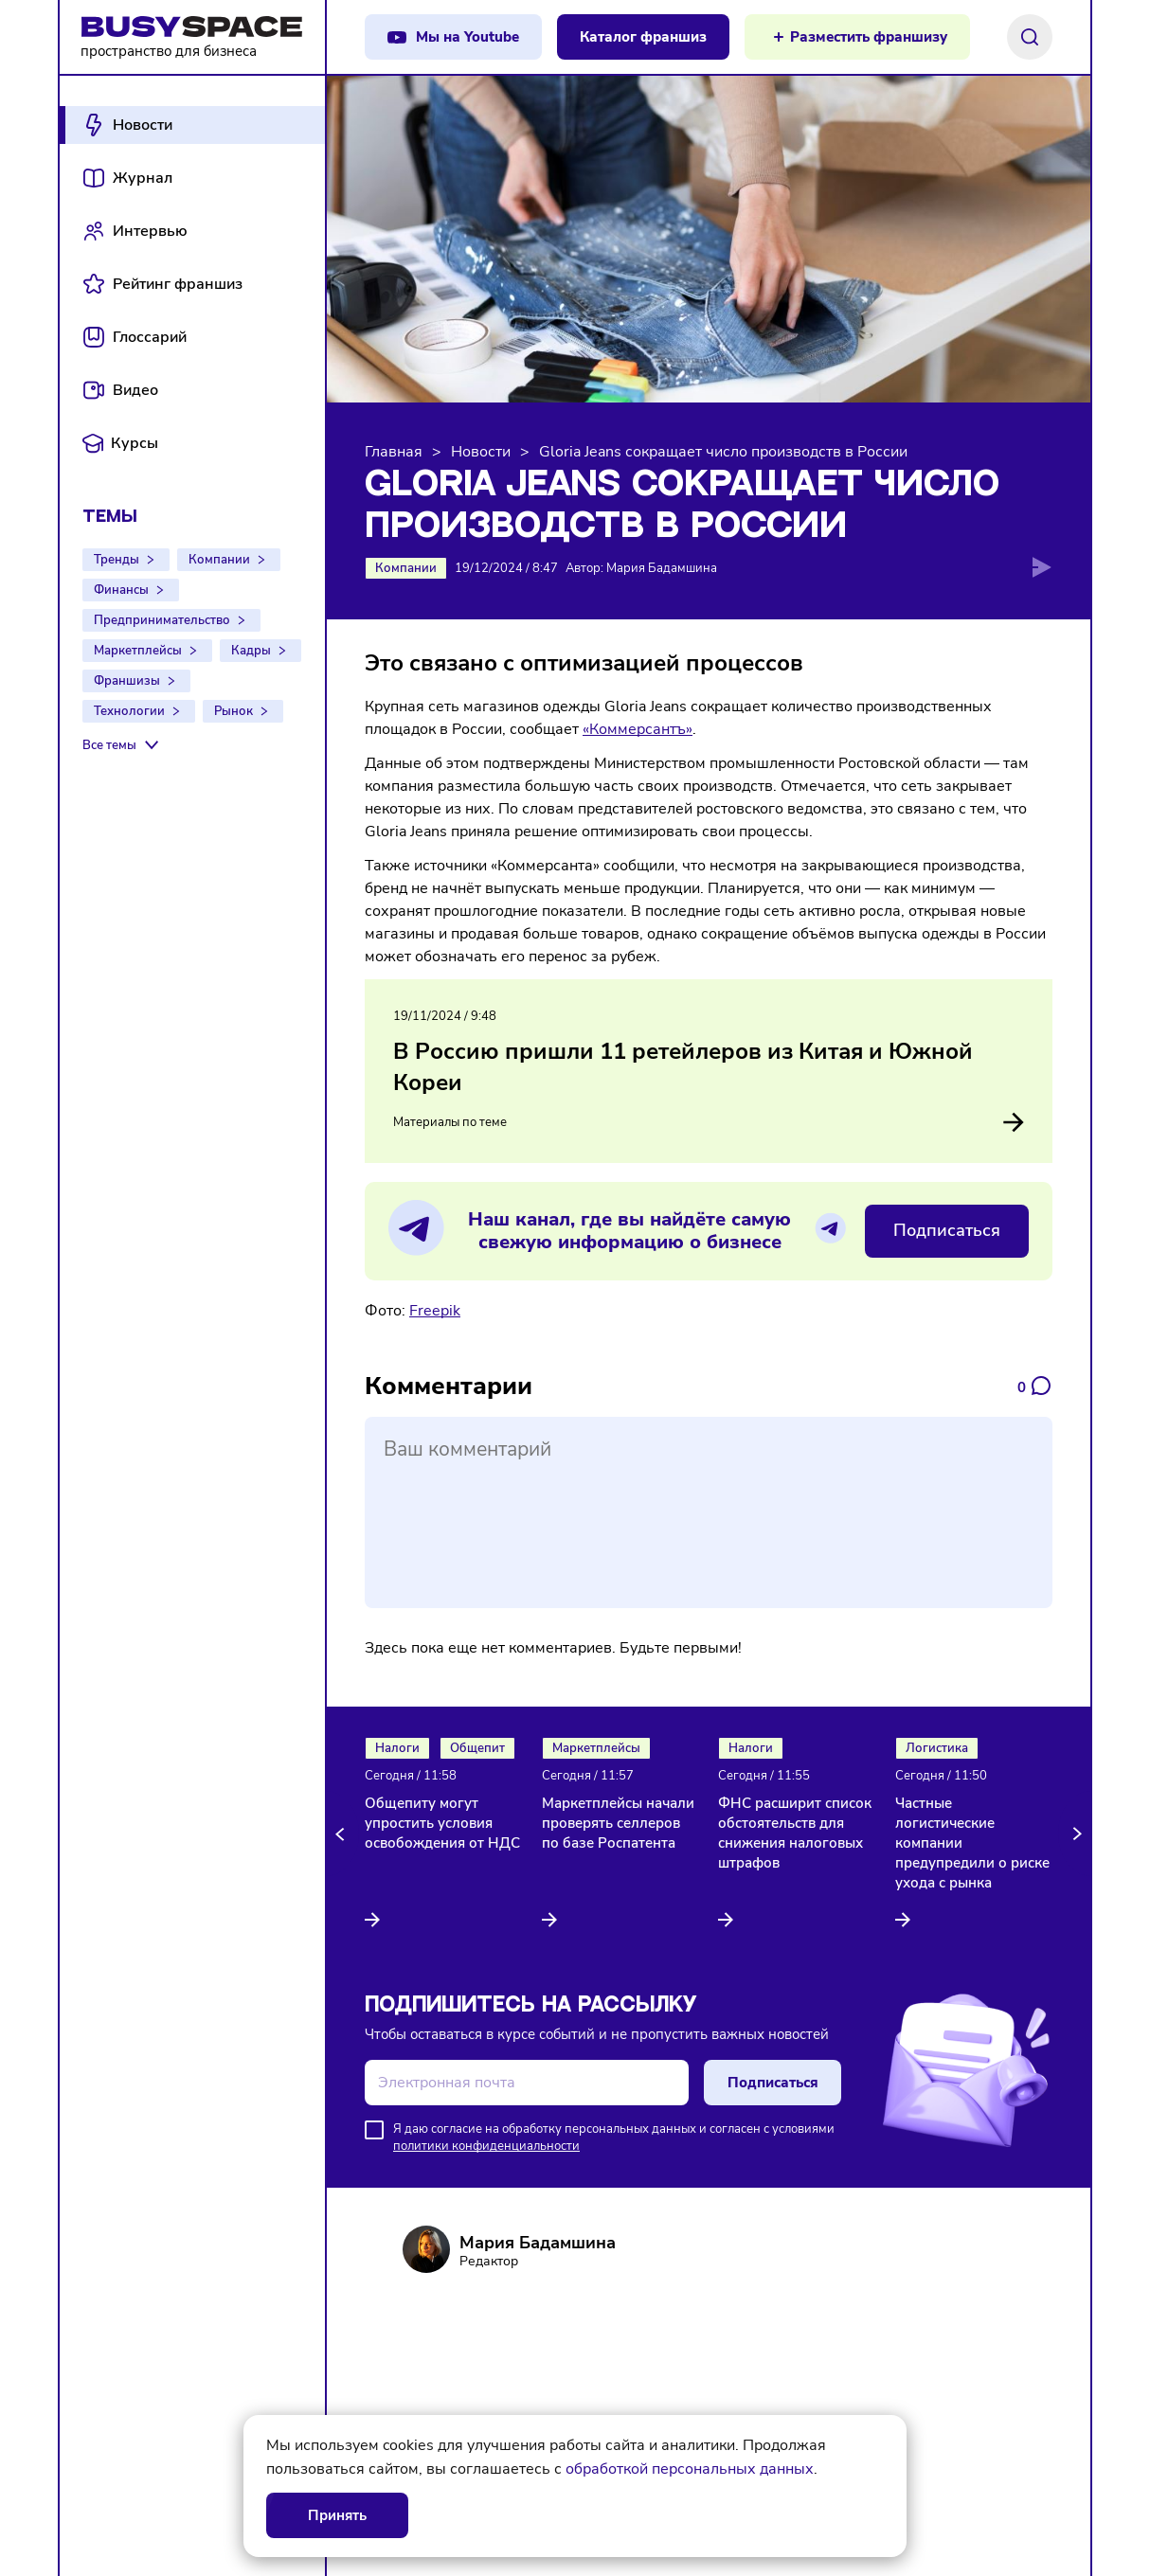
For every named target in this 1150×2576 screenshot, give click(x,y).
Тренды (116, 559)
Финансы (121, 590)
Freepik (434, 1310)
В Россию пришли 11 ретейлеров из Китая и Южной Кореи (683, 1067)
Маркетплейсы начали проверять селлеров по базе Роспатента (618, 1823)
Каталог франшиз (643, 36)
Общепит (477, 1748)
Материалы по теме (708, 1122)
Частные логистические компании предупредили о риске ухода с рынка (972, 1843)
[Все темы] (122, 745)
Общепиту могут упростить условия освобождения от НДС (442, 1823)
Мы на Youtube (467, 36)
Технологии (129, 711)
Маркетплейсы (138, 650)
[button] (343, 1833)
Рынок (233, 711)
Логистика (937, 1748)
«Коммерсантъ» (637, 729)
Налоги (397, 1748)
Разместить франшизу (868, 36)
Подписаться (946, 1230)
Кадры (251, 650)
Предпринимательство (162, 620)
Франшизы (127, 680)
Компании (219, 559)
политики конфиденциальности (486, 2146)
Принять (337, 2515)
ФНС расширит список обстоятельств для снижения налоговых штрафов (794, 1833)
